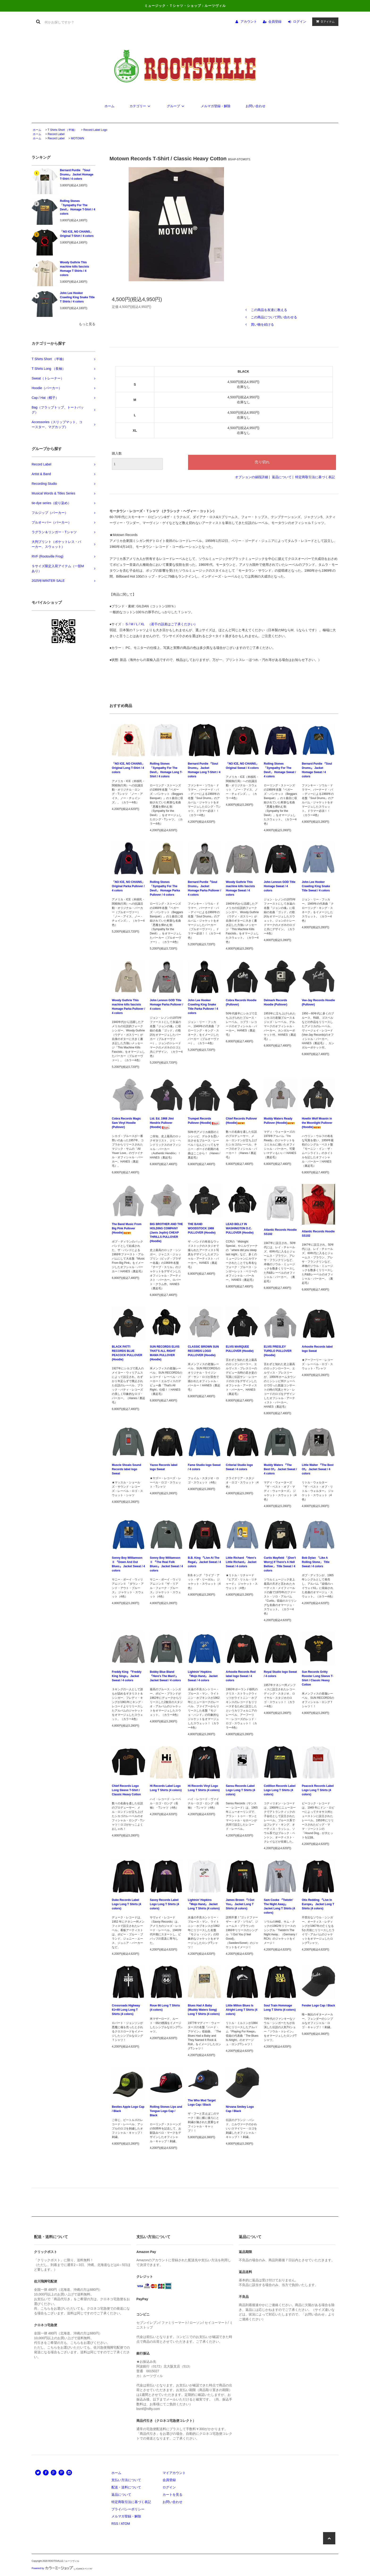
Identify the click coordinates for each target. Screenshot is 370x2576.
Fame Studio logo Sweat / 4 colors (204, 1467)
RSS (114, 2523)
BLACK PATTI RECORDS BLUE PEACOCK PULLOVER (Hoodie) (127, 1353)
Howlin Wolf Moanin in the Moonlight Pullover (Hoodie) (317, 1123)
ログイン (299, 21)
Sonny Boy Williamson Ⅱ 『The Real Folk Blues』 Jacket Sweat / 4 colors (166, 1564)
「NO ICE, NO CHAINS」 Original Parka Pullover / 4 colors (128, 886)
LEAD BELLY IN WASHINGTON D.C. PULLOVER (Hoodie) (239, 1228)
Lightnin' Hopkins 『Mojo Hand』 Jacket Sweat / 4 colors (203, 1676)
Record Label (56, 134)
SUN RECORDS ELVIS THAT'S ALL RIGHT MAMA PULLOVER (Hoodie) (165, 1353)
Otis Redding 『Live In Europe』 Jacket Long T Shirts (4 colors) (318, 1904)
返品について (282, 477)
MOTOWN (77, 138)
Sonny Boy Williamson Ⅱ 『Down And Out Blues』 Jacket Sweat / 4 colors (128, 1564)
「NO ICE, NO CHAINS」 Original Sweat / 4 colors (242, 766)
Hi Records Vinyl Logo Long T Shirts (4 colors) (204, 1788)
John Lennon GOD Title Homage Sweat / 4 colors (279, 886)
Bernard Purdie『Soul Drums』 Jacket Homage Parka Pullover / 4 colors (204, 888)
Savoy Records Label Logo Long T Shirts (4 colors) (164, 1904)
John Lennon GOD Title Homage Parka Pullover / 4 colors (166, 1004)
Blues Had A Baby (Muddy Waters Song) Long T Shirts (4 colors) (204, 2010)
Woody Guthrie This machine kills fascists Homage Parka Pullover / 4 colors (128, 1007)
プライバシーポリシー (127, 2509)
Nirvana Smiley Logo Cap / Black (240, 2109)
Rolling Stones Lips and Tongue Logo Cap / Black (166, 2111)
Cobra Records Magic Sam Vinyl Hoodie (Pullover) (126, 1123)
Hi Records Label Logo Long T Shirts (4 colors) (166, 1788)
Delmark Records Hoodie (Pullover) (275, 1002)
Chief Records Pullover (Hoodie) (241, 1120)
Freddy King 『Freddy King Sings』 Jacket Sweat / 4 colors (126, 1676)
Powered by (62, 2568)
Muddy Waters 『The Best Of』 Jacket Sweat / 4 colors (280, 1469)
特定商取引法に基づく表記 (315, 477)
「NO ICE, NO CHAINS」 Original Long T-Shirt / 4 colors (128, 768)
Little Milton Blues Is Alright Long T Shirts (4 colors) (241, 2010)
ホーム (109, 106)
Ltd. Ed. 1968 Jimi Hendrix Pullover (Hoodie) (162, 1123)
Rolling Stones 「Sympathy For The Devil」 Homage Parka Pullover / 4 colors (165, 888)
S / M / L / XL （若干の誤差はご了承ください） (161, 624)
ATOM (125, 2523)
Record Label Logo (95, 130)
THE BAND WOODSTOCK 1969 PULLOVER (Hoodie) (201, 1228)
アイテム (324, 21)
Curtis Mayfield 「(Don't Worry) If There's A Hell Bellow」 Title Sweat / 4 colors (280, 1564)
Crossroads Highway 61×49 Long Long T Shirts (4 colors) (126, 2010)
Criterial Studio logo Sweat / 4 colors (239, 1467)
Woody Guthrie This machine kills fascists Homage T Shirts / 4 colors (74, 269)
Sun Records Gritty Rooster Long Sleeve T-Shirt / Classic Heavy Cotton (317, 1678)
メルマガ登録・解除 (216, 106)
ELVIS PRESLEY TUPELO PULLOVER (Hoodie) (277, 1351)
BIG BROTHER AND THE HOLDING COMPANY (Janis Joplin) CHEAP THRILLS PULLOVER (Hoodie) (166, 1232)
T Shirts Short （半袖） (62, 130)
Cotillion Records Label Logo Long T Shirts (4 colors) (279, 1790)
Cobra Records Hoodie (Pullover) (241, 1002)
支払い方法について (126, 2480)
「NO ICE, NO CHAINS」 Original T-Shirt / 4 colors (77, 234)
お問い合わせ (255, 106)
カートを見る (172, 2494)
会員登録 (275, 21)
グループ (176, 106)
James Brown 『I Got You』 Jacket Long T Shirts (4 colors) (240, 1904)
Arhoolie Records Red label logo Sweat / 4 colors (241, 1676)
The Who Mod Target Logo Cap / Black (202, 2102)
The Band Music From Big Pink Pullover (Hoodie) (126, 1228)
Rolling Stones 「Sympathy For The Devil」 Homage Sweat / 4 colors (280, 770)
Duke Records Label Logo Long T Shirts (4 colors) (126, 1904)
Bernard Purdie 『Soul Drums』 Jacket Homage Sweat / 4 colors (317, 770)
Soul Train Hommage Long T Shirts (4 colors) (280, 2007)
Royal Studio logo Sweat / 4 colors (280, 1674)
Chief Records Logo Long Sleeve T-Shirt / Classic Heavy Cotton (126, 1790)
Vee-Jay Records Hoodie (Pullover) (318, 1002)
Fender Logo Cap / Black (318, 2005)
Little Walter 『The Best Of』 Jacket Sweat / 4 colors (317, 1469)
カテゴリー (141, 106)
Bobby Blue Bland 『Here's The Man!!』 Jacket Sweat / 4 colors (165, 1676)
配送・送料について (126, 2487)
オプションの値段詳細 (251, 477)
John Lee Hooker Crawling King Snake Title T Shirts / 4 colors (77, 297)
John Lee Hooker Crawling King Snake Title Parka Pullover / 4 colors (203, 1007)
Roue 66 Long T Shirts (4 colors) (165, 2007)
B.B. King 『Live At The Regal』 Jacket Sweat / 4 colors (204, 1562)
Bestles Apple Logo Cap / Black (128, 2109)
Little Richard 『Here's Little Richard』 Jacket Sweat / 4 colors (241, 1562)
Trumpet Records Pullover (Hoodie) (204, 1121)
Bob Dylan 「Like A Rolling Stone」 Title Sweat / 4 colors (315, 1562)
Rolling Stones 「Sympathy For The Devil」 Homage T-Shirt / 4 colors (77, 207)
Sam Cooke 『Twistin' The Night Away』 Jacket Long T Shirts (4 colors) (279, 1906)
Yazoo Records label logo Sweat (163, 1467)
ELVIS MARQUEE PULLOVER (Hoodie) (239, 1349)
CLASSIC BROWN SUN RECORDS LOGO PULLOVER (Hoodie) (203, 1351)
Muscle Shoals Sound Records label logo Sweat (126, 1469)
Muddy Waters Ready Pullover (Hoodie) (279, 1120)
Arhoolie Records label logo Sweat (317, 1349)
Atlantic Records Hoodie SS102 (280, 1232)
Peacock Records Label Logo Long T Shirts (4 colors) (318, 1790)
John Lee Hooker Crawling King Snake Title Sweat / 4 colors (316, 886)
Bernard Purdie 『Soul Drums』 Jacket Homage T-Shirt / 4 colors (76, 174)
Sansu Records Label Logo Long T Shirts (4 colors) (240, 1790)
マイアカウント (174, 2473)
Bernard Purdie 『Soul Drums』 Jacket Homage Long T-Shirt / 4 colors (204, 770)
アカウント (248, 21)
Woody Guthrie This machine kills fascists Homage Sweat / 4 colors (240, 888)
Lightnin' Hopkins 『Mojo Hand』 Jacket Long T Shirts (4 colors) (204, 1904)
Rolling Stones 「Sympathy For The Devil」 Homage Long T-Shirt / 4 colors (166, 770)
